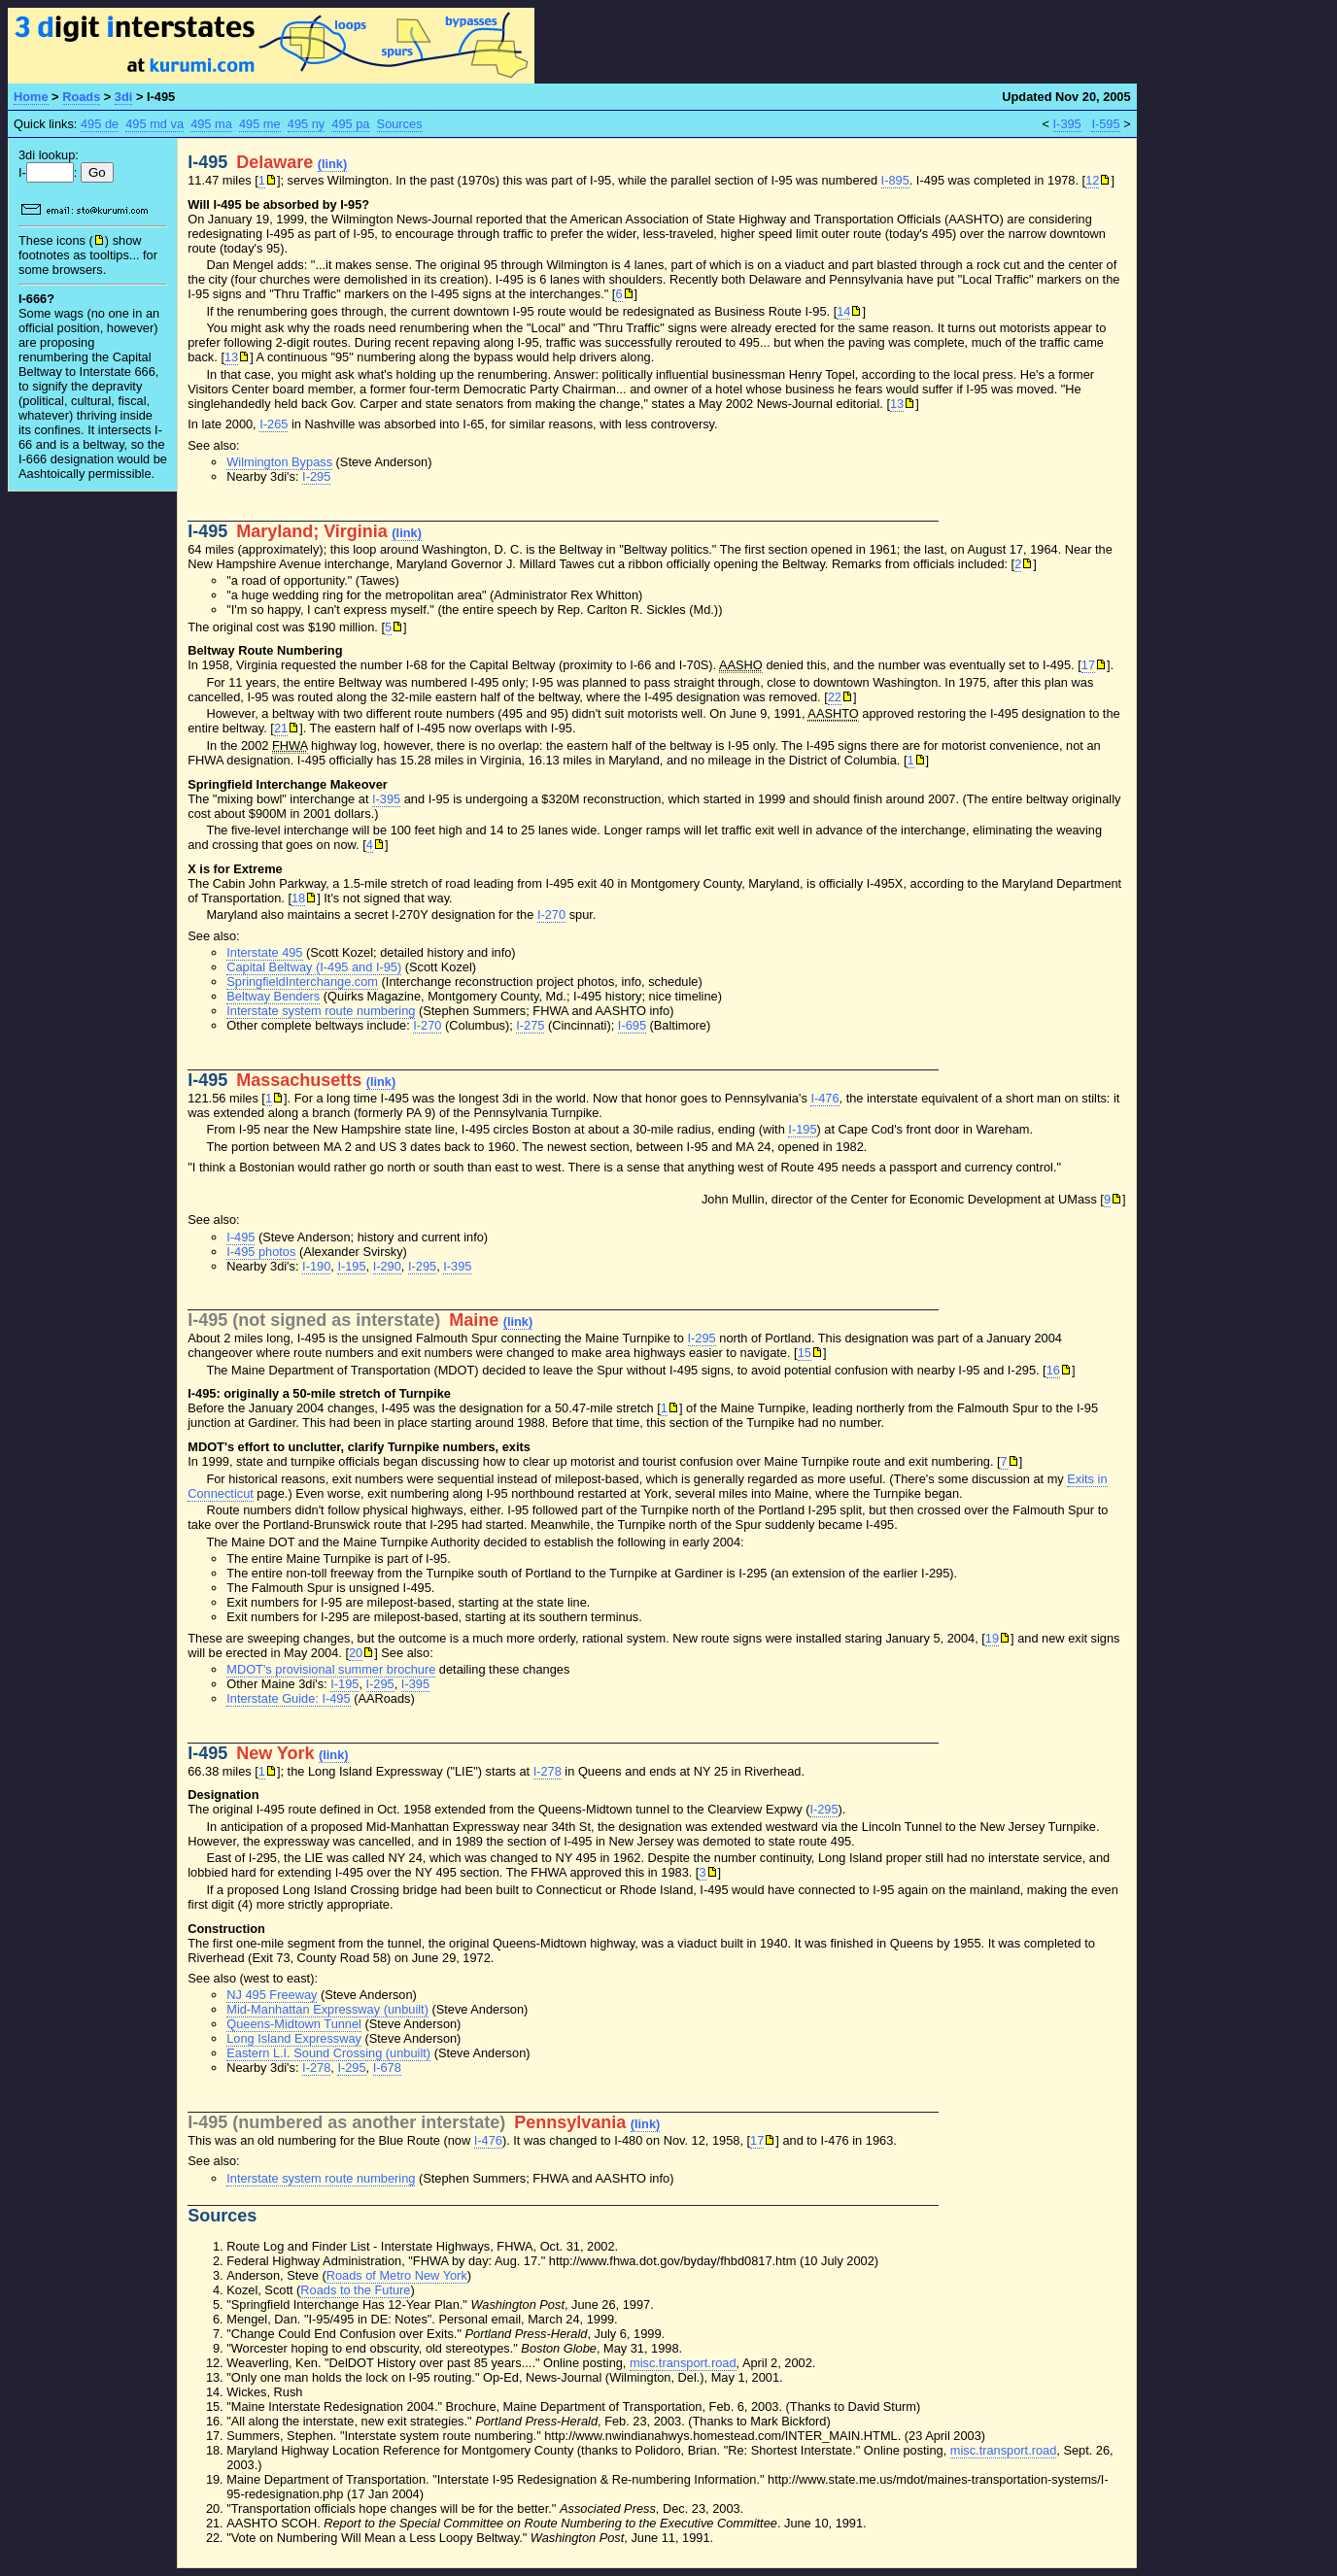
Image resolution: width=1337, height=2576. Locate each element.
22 (834, 697)
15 (804, 1352)
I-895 (895, 180)
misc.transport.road (683, 2363)
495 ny (306, 124)
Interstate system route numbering (320, 1010)
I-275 (530, 1025)
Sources (400, 124)
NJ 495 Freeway (271, 1994)
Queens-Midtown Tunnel (293, 2024)
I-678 (387, 2067)
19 (992, 1638)
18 (298, 898)
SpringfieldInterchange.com (302, 981)
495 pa (350, 124)
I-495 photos (260, 1251)
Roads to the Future (355, 2290)
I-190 (316, 1266)
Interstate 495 (264, 952)
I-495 (240, 1237)
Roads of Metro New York (396, 2275)
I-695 (632, 1025)
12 (1092, 180)
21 (281, 728)
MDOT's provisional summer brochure (330, 1669)
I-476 (824, 1098)
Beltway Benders (273, 996)
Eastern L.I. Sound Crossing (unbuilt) (328, 2053)
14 (843, 311)
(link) (333, 163)
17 (1088, 665)
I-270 (551, 914)
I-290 (387, 1266)
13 (231, 357)
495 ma (211, 124)
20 (355, 1652)
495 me (260, 124)
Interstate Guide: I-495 (288, 1698)
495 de (100, 124)
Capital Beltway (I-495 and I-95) (313, 967)
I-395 (1067, 124)
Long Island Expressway (293, 2038)
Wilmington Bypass (279, 462)
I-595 (1105, 124)
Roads (81, 96)
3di (124, 96)
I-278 (547, 1771)
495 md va (154, 124)
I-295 (316, 476)
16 (1053, 1370)
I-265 (273, 424)
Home (31, 96)
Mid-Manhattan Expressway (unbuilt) (327, 2009)
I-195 (802, 1129)
